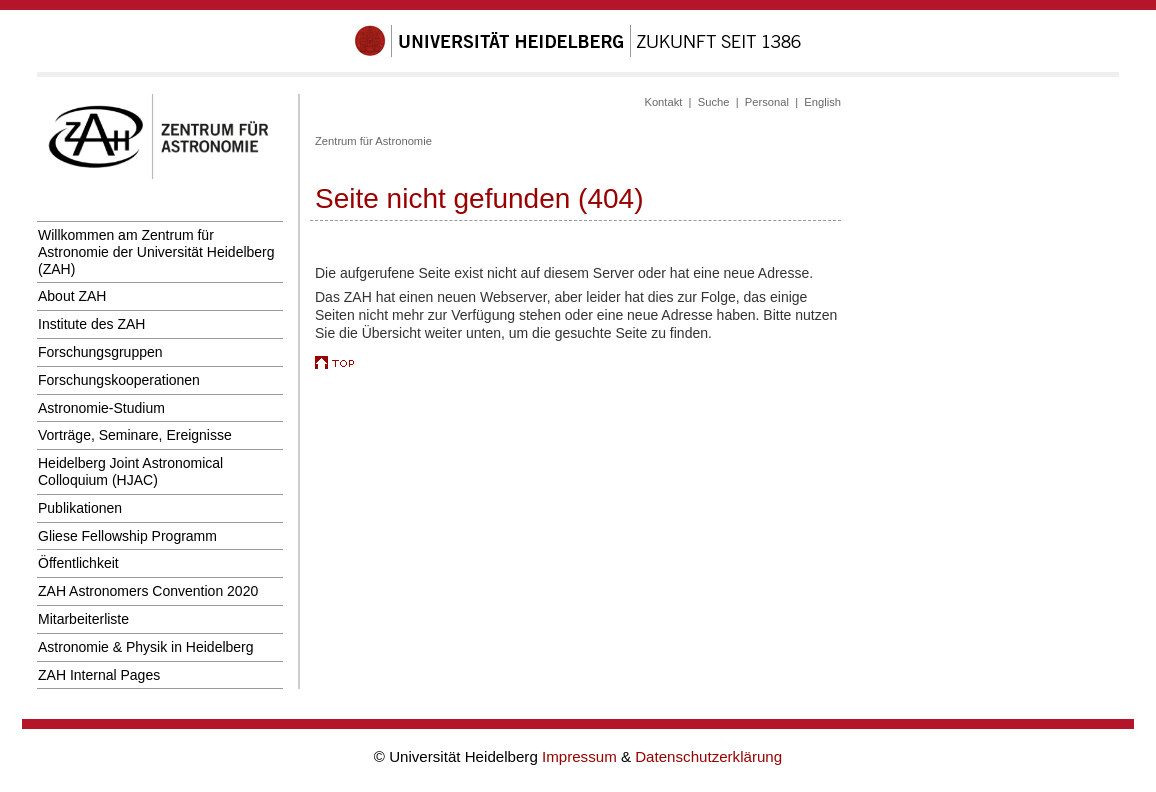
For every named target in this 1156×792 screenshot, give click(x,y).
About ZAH (72, 296)
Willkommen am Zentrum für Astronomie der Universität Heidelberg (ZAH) (156, 252)
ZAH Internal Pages (99, 675)
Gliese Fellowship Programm (127, 536)
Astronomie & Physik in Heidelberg (146, 647)
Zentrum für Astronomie (373, 141)
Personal (767, 102)
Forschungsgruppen (100, 352)
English (822, 102)
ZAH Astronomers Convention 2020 (148, 591)
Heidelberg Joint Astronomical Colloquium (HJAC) (130, 471)
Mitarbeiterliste (83, 619)
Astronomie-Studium (101, 408)
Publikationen (80, 508)
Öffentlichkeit (78, 563)
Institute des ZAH (91, 324)
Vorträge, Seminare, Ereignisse (135, 435)
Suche (714, 102)
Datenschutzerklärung (708, 756)
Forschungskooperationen (119, 380)
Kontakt (663, 102)
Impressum (581, 756)
